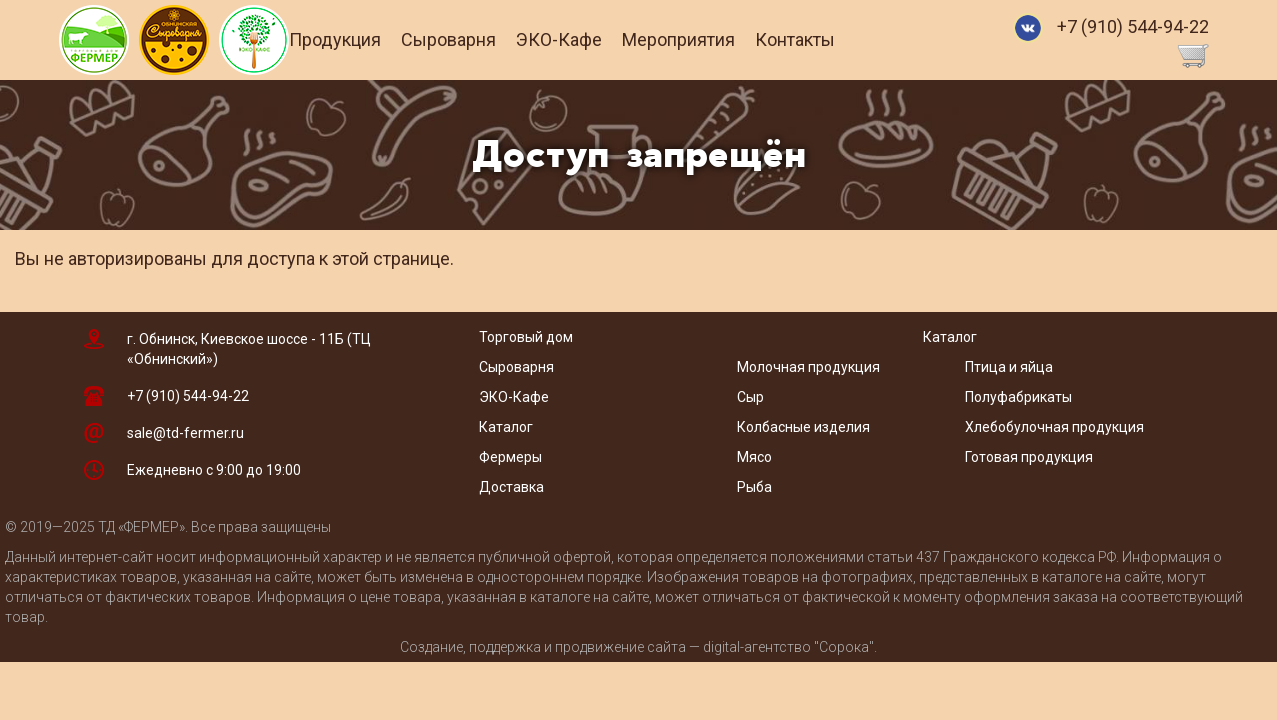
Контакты (825, 39)
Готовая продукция (1029, 457)
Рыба (754, 487)
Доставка (511, 487)
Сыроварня (478, 39)
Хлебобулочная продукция (1054, 427)
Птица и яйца (1009, 367)
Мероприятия (708, 39)
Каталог (506, 427)
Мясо (754, 457)
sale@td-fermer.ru (185, 433)
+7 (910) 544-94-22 (1133, 26)
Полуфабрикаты (1020, 397)
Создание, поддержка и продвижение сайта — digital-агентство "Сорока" (637, 647)
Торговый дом (526, 337)
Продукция (365, 39)
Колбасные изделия (803, 427)
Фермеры (510, 457)
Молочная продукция (808, 367)
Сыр (750, 397)
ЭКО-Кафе (589, 39)
